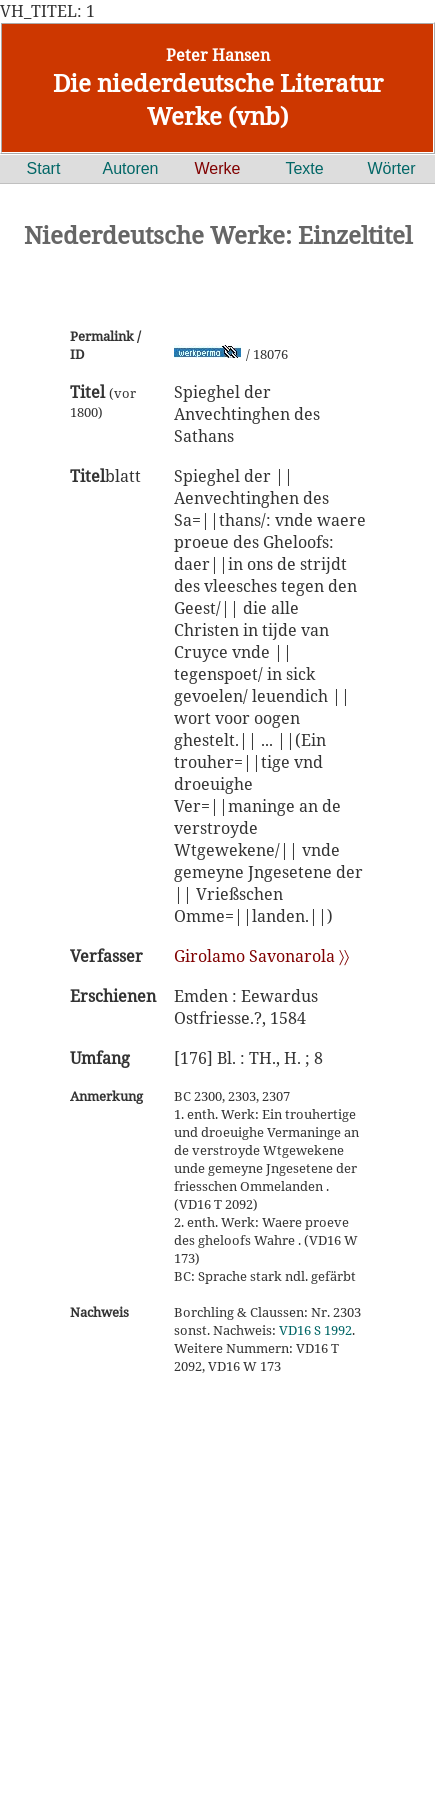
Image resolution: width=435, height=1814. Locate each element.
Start (44, 168)
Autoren (130, 168)
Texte (304, 168)
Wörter (392, 168)
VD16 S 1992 (315, 1330)
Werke (218, 168)
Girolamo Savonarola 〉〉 (261, 956)
